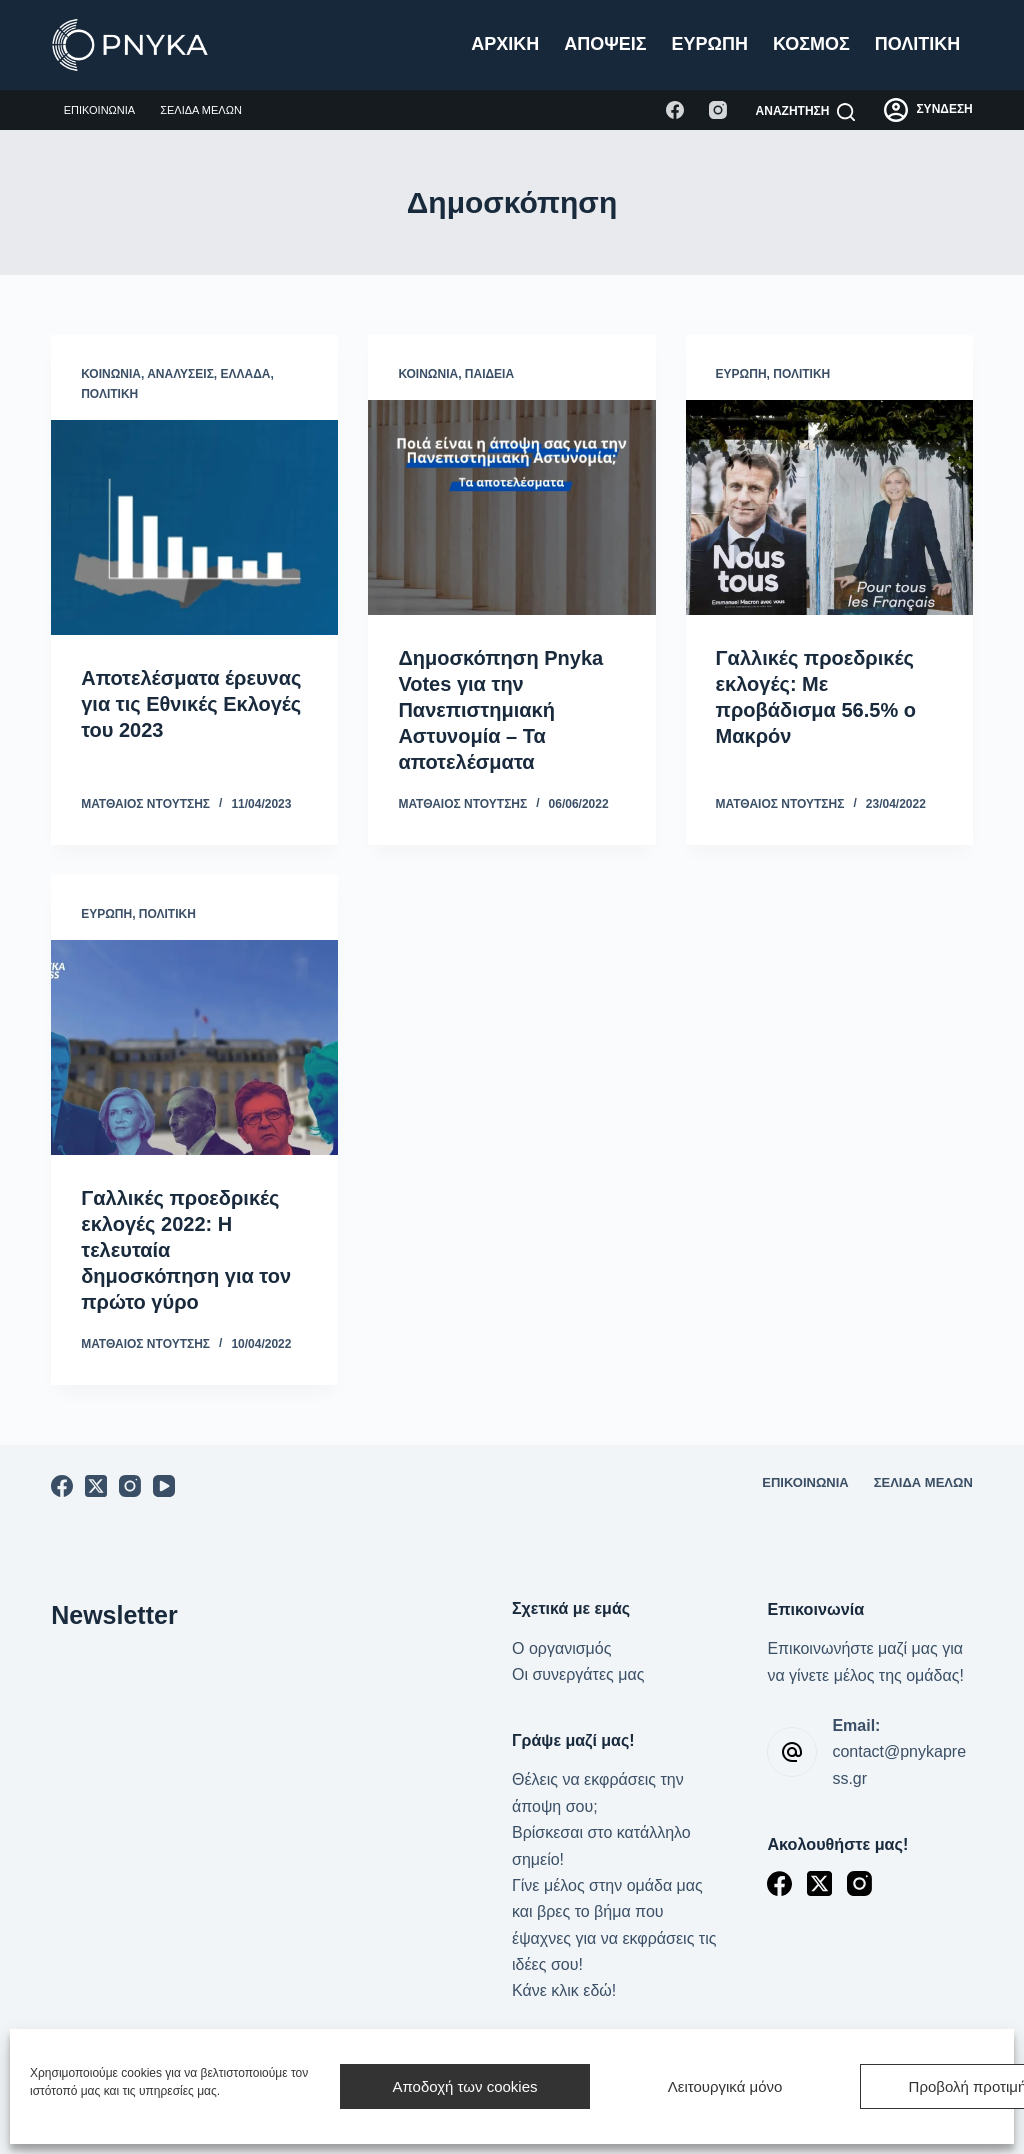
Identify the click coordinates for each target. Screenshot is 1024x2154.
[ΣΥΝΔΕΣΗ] (928, 110)
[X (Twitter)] (96, 1486)
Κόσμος (811, 44)
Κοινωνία (111, 374)
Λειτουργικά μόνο (725, 2086)
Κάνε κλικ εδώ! (564, 1990)
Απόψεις (605, 44)
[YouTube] (164, 1486)
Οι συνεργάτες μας (578, 1674)
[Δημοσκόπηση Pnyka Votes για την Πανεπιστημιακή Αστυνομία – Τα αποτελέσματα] (511, 507)
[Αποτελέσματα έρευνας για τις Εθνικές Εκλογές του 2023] (194, 527)
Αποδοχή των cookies (464, 2086)
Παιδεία (489, 374)
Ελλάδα (246, 374)
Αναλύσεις (180, 374)
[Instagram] (718, 110)
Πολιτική (918, 44)
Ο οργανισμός (561, 1648)
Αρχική (505, 44)
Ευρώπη (710, 44)
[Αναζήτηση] (806, 112)
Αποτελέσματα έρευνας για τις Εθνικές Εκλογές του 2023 (191, 704)
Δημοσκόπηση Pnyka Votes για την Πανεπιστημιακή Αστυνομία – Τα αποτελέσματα (500, 710)
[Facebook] (675, 110)
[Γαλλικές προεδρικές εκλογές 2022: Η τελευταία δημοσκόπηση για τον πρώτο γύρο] (194, 1047)
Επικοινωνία (99, 110)
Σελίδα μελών (201, 110)
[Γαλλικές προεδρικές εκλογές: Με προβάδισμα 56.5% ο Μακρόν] (829, 507)
